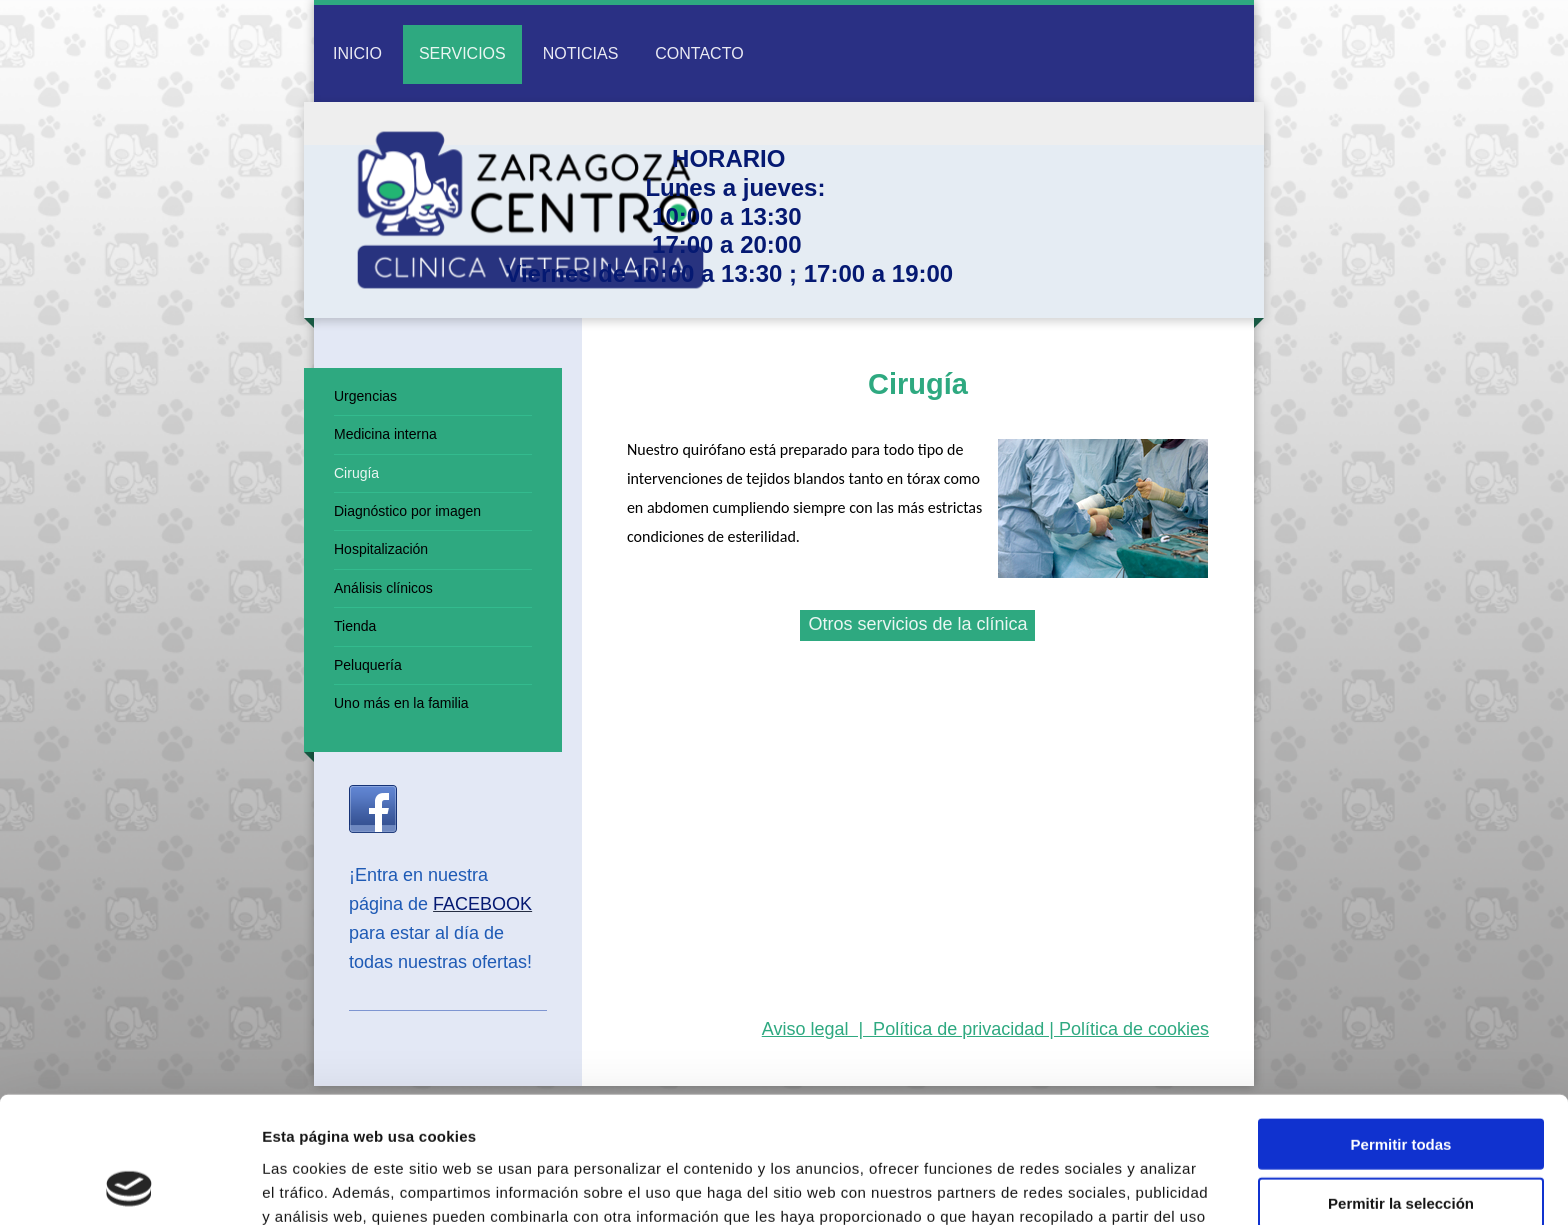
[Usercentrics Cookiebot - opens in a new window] (129, 1186)
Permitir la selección (1401, 1084)
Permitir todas (1401, 1025)
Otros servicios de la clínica (917, 624)
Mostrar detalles (1082, 1185)
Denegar (1401, 1142)
